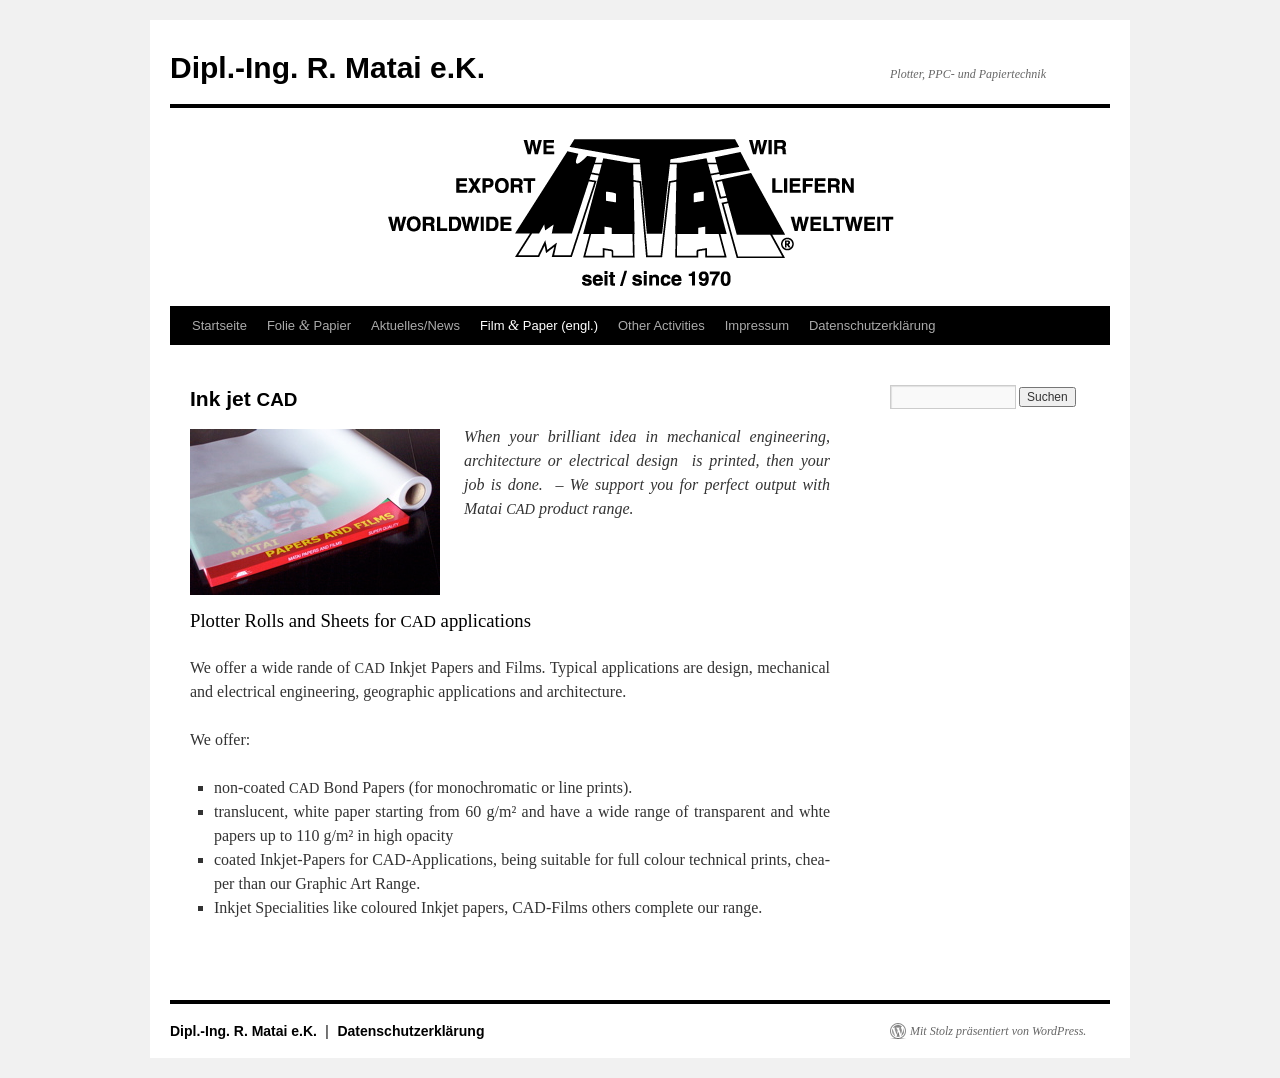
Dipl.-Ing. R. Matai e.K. (327, 67)
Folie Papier (309, 325)
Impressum (757, 325)
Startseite (219, 325)
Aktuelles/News (415, 325)
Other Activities (661, 325)
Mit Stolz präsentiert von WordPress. (998, 1031)
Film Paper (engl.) (539, 325)
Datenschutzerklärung (872, 325)
